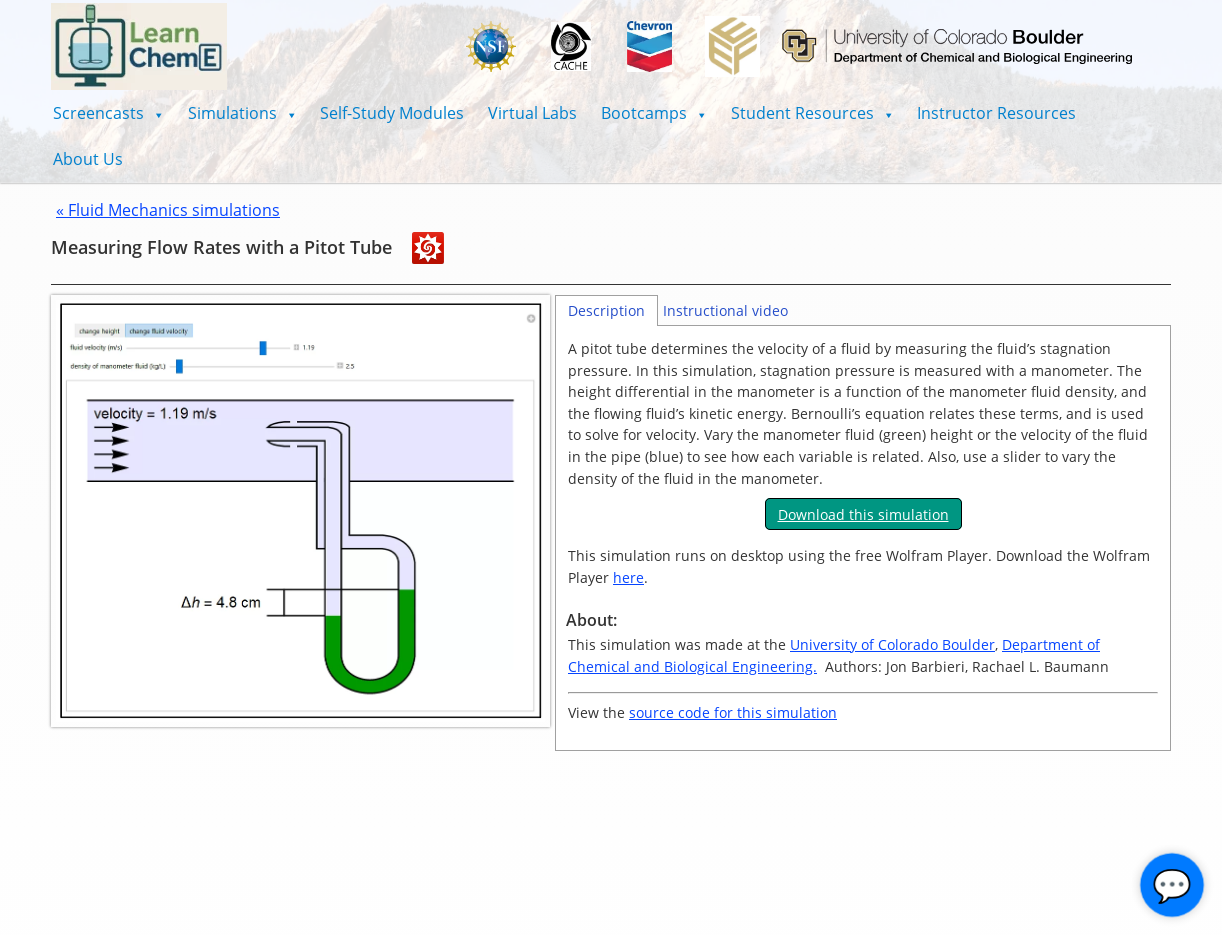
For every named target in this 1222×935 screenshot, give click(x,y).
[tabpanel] (863, 538)
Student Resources (812, 113)
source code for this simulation (733, 712)
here (628, 577)
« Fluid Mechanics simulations (168, 210)
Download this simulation (863, 514)
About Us (88, 159)
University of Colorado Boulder (892, 644)
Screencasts (108, 113)
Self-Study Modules (392, 113)
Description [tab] (606, 310)
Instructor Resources (996, 113)
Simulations (242, 113)
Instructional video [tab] (725, 310)
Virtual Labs (532, 113)
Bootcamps (654, 113)
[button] (108, 113)
